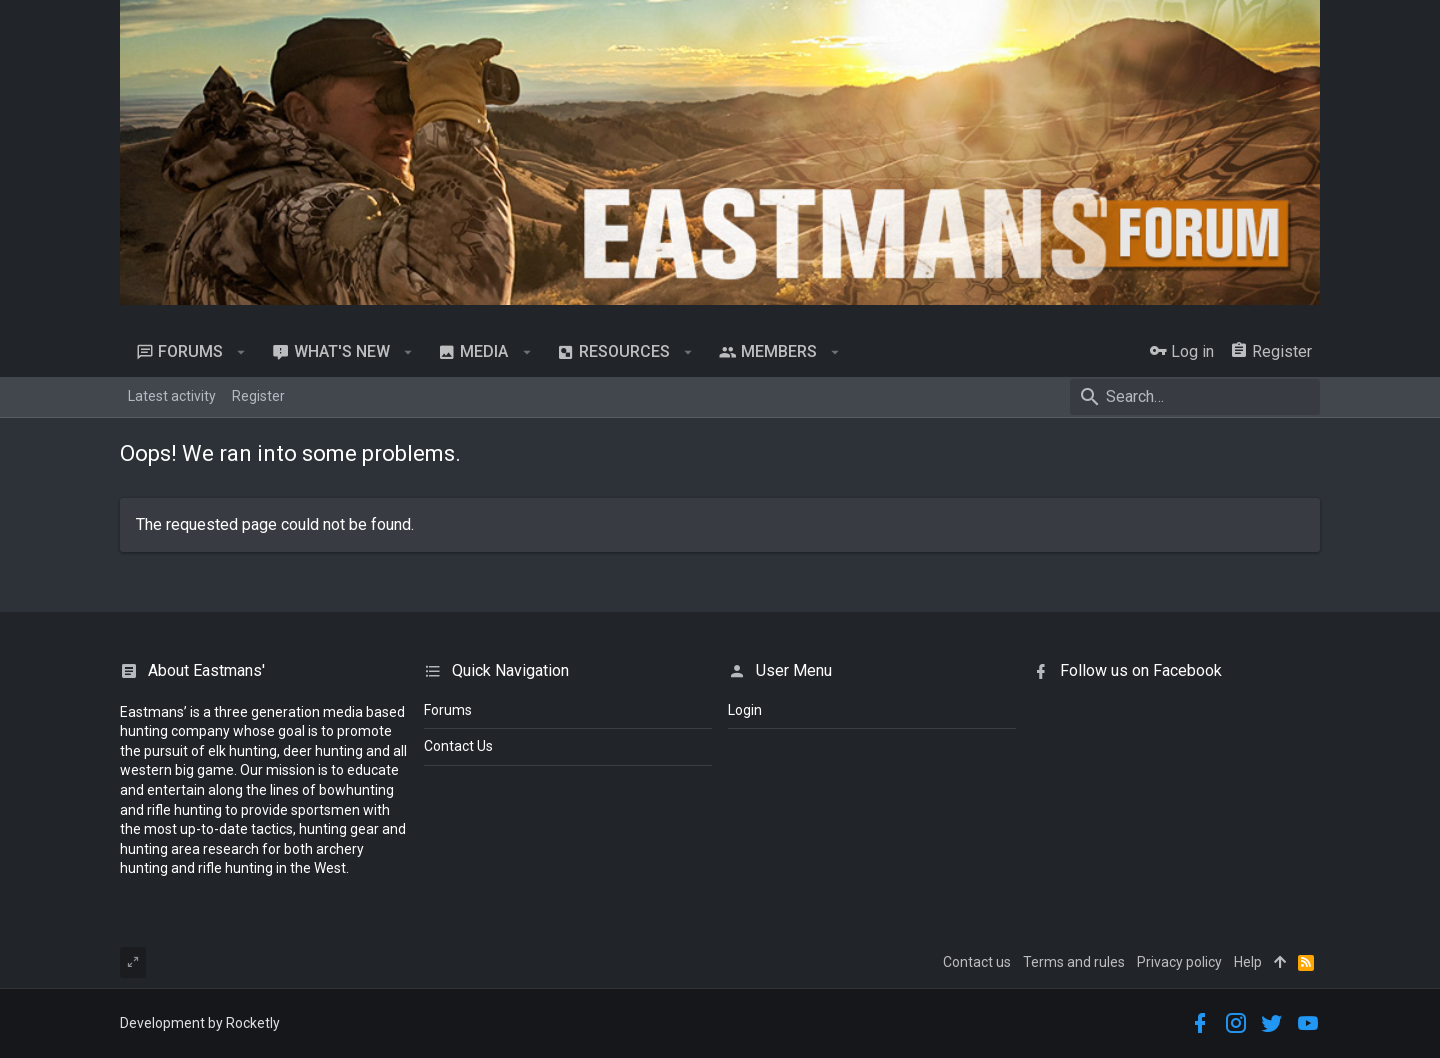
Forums (448, 710)
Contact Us (458, 746)
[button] (241, 352)
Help (1248, 962)
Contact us (977, 962)
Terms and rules (1074, 962)
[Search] (1195, 397)
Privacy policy (1179, 962)
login (745, 710)
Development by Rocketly (200, 1023)
